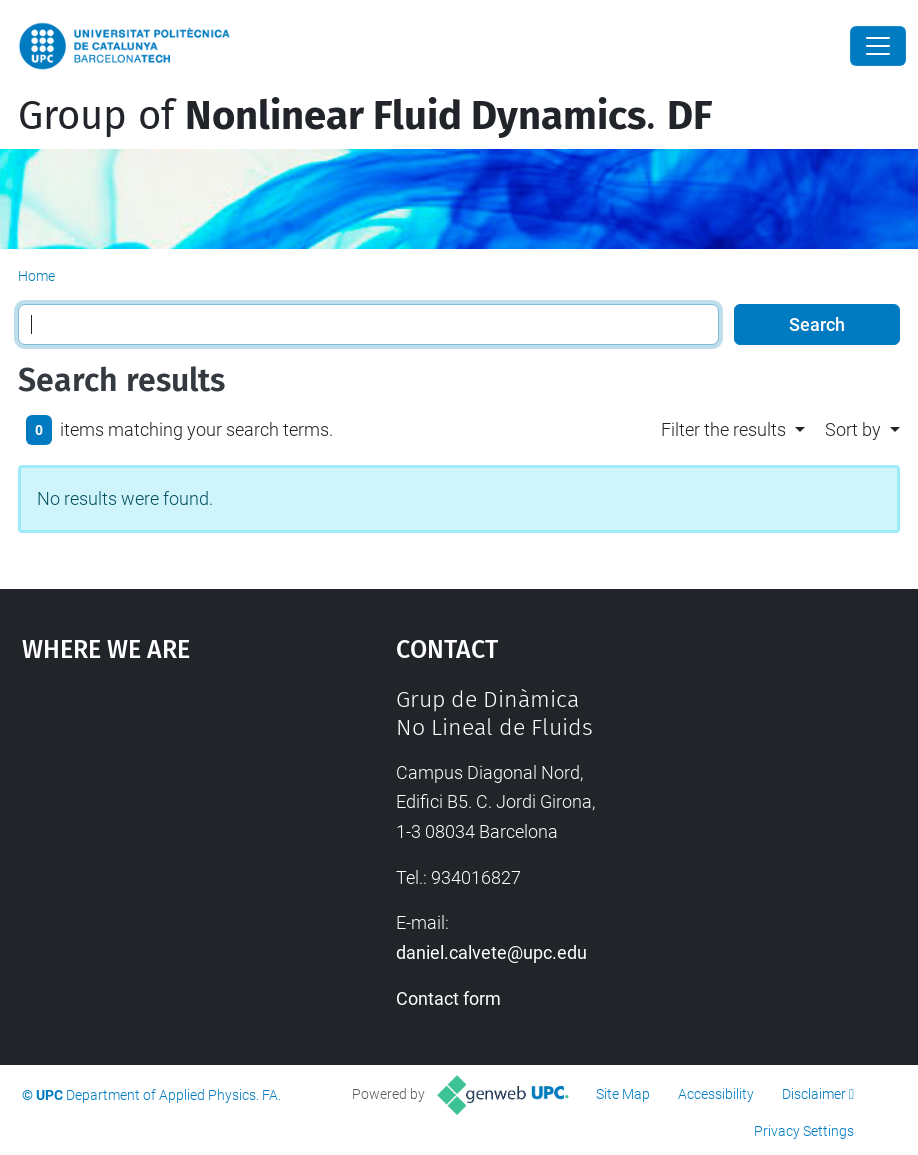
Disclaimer (814, 1094)
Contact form (448, 998)
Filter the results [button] (723, 429)
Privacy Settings (804, 1131)
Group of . (365, 116)
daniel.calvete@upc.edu (491, 952)
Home (36, 276)
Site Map (623, 1094)
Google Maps (160, 836)
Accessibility (716, 1094)
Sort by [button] (853, 429)
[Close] (878, 46)
